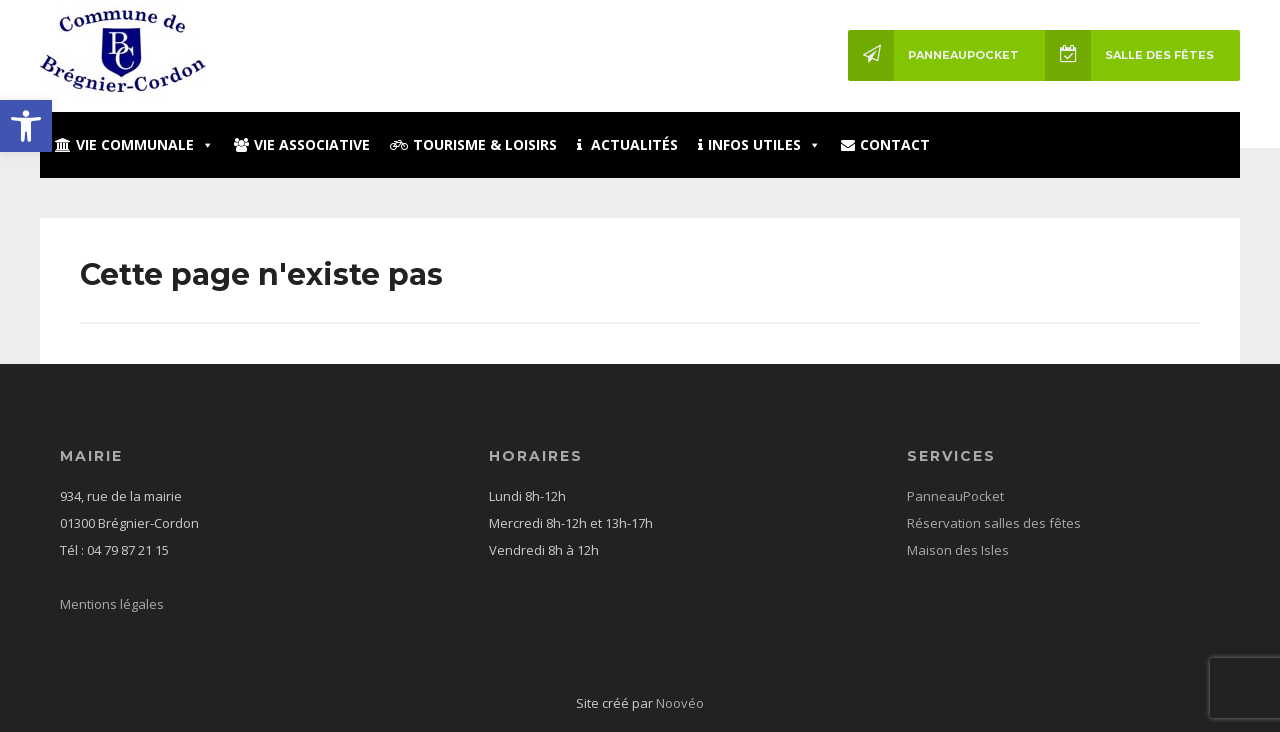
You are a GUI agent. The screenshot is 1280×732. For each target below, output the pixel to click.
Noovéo (680, 703)
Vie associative (302, 144)
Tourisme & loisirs (473, 144)
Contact (885, 144)
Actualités (627, 144)
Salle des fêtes (1129, 55)
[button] (26, 126)
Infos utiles (759, 144)
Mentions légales (112, 604)
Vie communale (134, 144)
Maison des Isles (958, 550)
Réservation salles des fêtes (994, 523)
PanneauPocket (933, 55)
